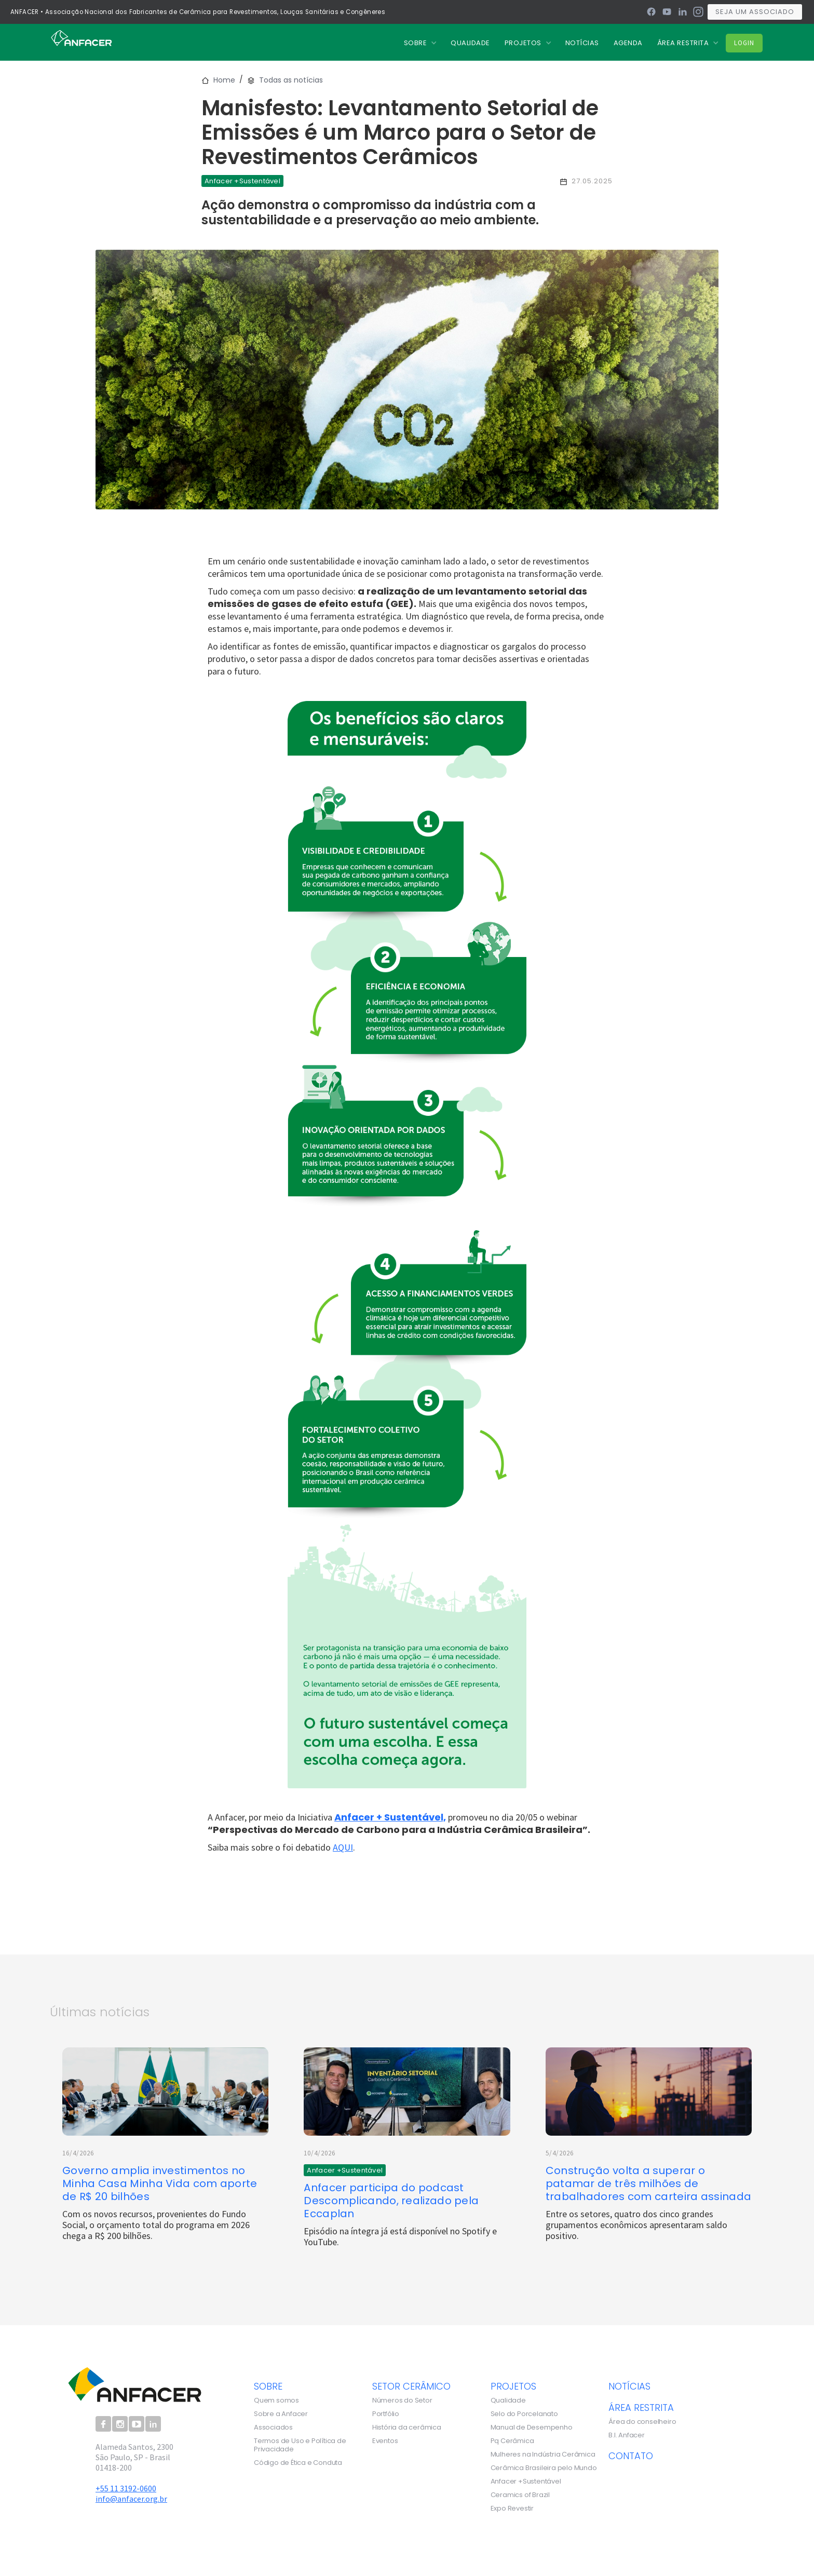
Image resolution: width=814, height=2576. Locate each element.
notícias (629, 2386)
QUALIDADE (470, 43)
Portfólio (385, 2414)
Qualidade (508, 2400)
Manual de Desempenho (532, 2427)
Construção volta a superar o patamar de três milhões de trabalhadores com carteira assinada (649, 2183)
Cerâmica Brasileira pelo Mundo (544, 2468)
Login (744, 42)
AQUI (343, 1847)
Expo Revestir (512, 2508)
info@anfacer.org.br (131, 2498)
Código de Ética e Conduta (298, 2463)
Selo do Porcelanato (524, 2414)
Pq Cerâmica (512, 2441)
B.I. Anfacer (626, 2435)
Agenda (628, 43)
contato (630, 2455)
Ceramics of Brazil (520, 2495)
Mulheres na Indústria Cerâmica (543, 2454)
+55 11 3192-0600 (126, 2488)
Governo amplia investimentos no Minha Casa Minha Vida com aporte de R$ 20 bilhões (159, 2183)
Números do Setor (402, 2400)
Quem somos (276, 2400)
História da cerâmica (406, 2427)
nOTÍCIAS (582, 43)
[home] (81, 37)
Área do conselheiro (642, 2422)
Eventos (385, 2441)
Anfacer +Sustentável (526, 2481)
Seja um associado (754, 12)
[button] (420, 42)
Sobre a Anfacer (281, 2414)
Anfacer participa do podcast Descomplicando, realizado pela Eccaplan (391, 2200)
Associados (273, 2427)
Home (224, 80)
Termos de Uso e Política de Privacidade (300, 2445)
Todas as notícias (291, 80)
